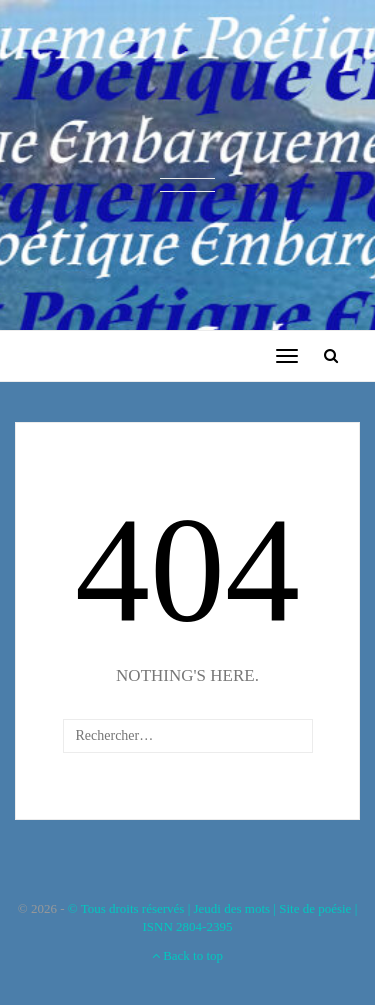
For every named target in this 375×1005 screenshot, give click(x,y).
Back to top (187, 955)
